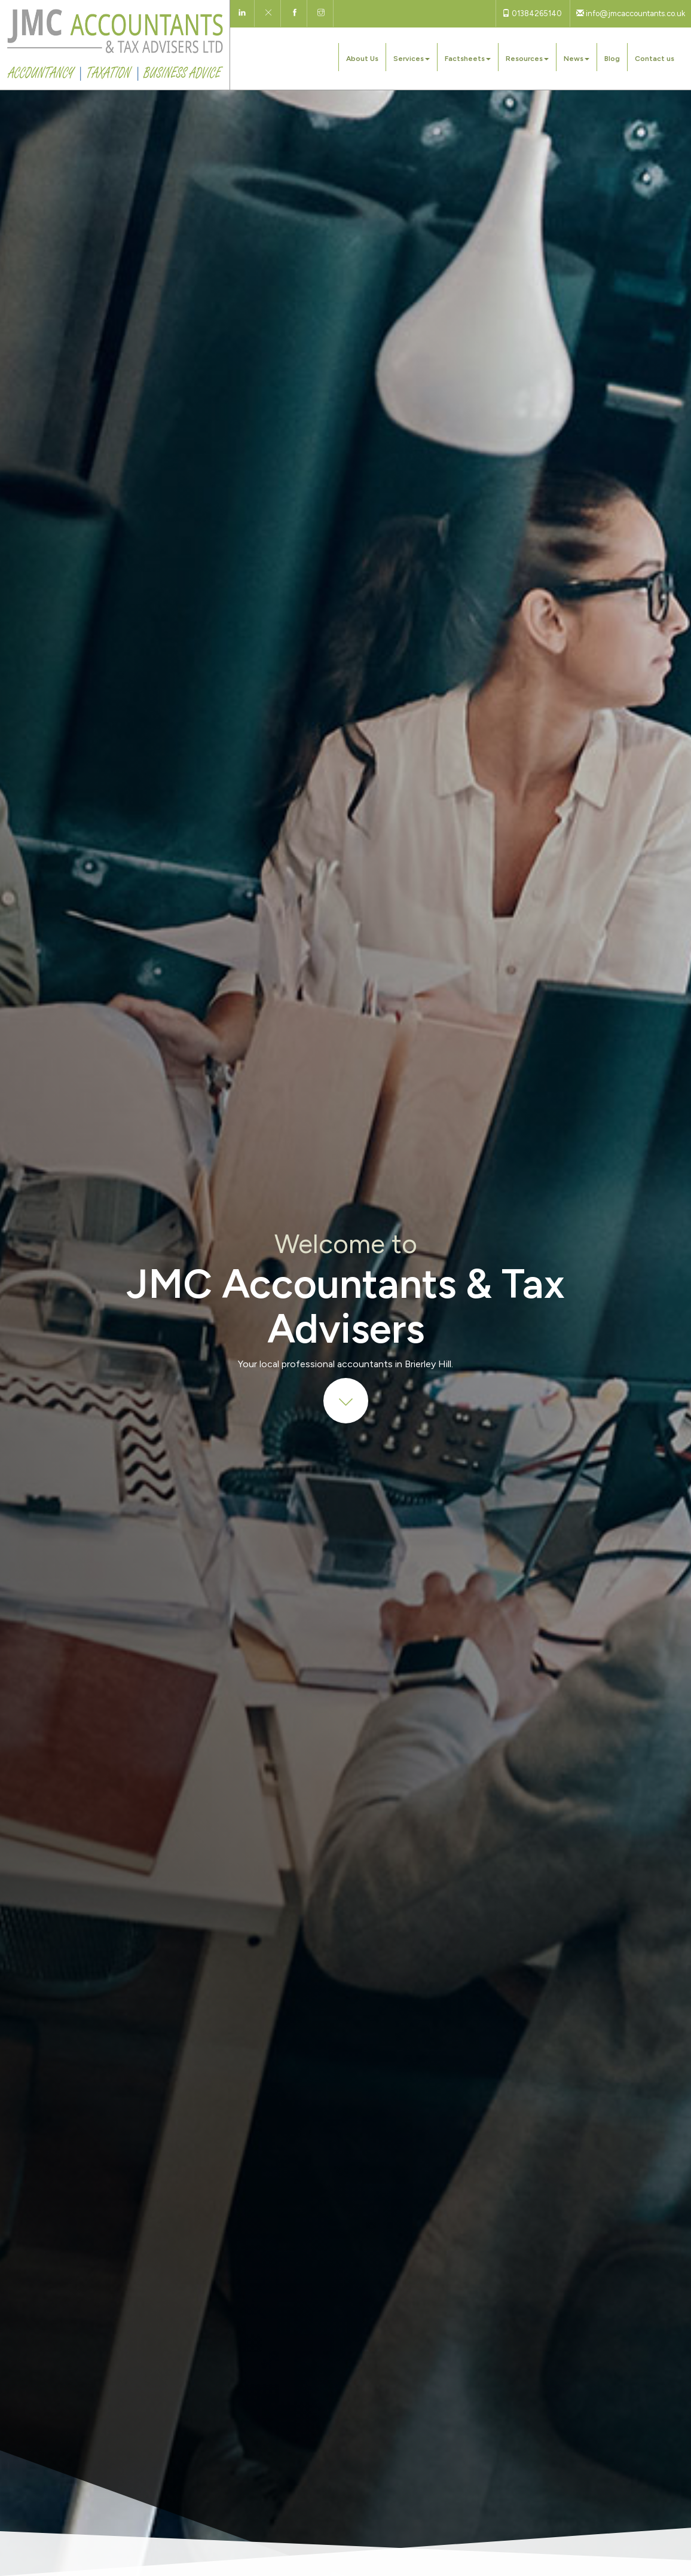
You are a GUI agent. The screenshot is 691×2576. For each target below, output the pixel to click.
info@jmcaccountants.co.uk (630, 13)
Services (411, 58)
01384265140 (532, 13)
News (576, 58)
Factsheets (468, 58)
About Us (362, 58)
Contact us (654, 58)
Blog (612, 58)
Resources (527, 58)
